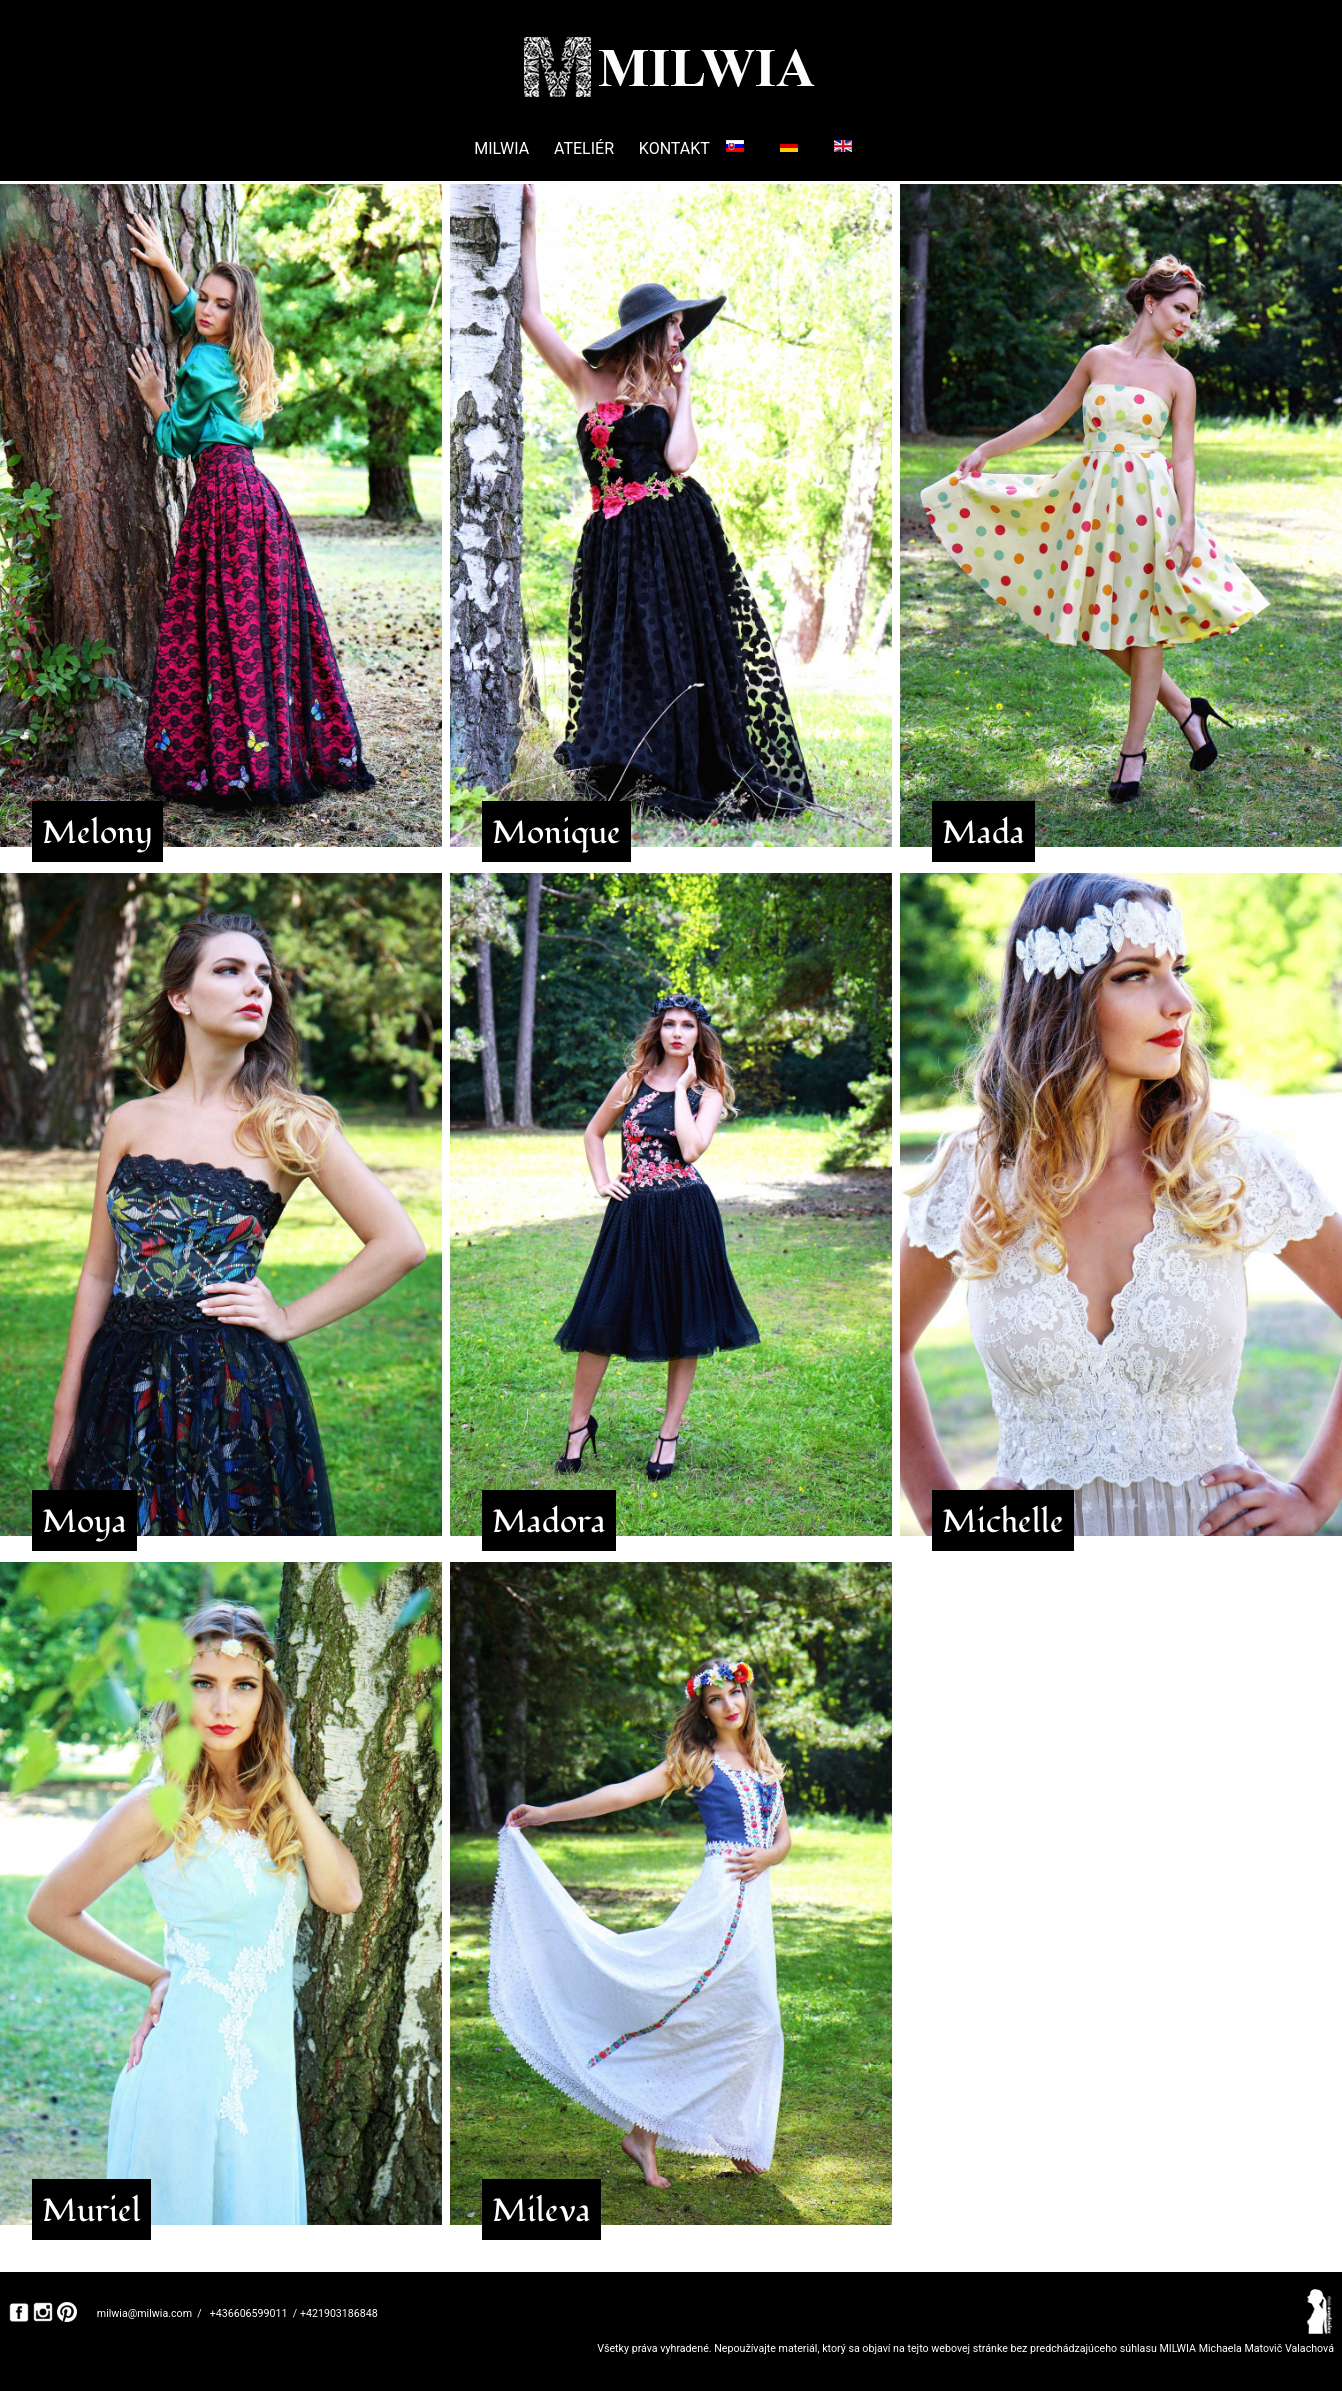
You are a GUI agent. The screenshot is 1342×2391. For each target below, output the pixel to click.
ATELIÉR (584, 148)
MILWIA (501, 148)
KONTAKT (674, 148)
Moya (84, 1522)
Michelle (1003, 1522)
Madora (549, 1522)
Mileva (541, 2211)
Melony (97, 833)
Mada (983, 833)
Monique (556, 833)
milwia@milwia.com (144, 2313)
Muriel (91, 2211)
